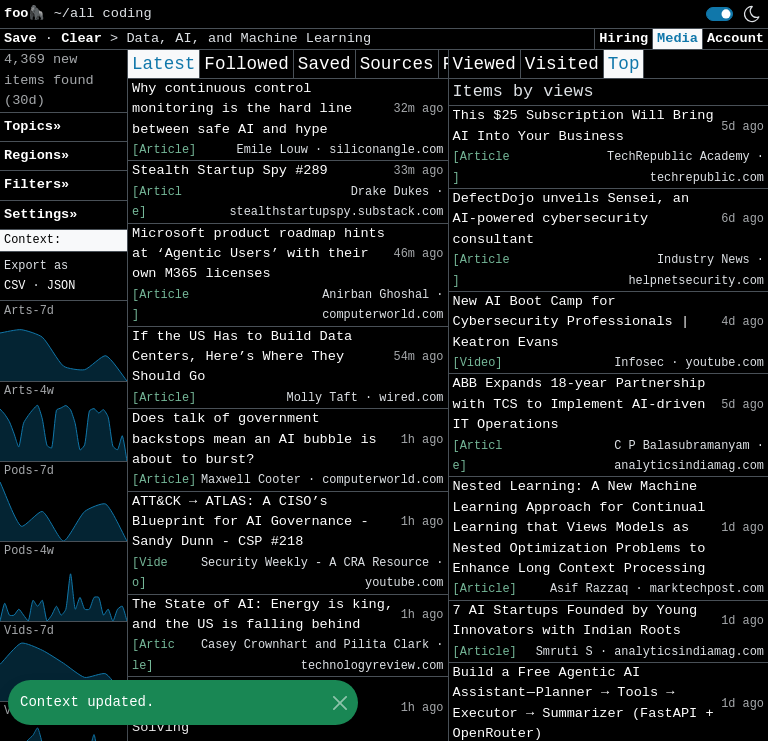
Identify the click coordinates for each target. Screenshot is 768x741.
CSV (14, 286)
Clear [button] (85, 38)
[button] (63, 240)
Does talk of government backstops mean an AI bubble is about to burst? (254, 439)
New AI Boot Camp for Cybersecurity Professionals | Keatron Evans (571, 322)
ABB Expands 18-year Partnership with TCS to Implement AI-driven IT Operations (579, 404)
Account (735, 38)
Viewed (484, 64)
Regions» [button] (36, 155)
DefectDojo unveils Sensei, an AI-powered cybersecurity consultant (571, 219)
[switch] (719, 14)
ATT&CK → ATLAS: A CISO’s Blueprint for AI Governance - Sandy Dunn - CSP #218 (250, 522)
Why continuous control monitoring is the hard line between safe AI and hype (242, 109)
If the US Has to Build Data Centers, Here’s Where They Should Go (242, 357)
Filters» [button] (36, 184)
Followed (246, 64)
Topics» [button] (32, 126)
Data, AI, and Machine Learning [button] (248, 38)
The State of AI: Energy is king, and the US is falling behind (262, 614)
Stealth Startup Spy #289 (230, 170)
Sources (397, 64)
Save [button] (24, 38)
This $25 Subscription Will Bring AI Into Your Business (583, 125)
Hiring (623, 38)
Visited (562, 64)
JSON (61, 286)
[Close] (339, 702)
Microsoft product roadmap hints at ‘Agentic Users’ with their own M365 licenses (258, 254)
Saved (324, 64)
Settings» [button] (40, 214)
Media (677, 38)
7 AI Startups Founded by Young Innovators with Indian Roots (575, 620)
